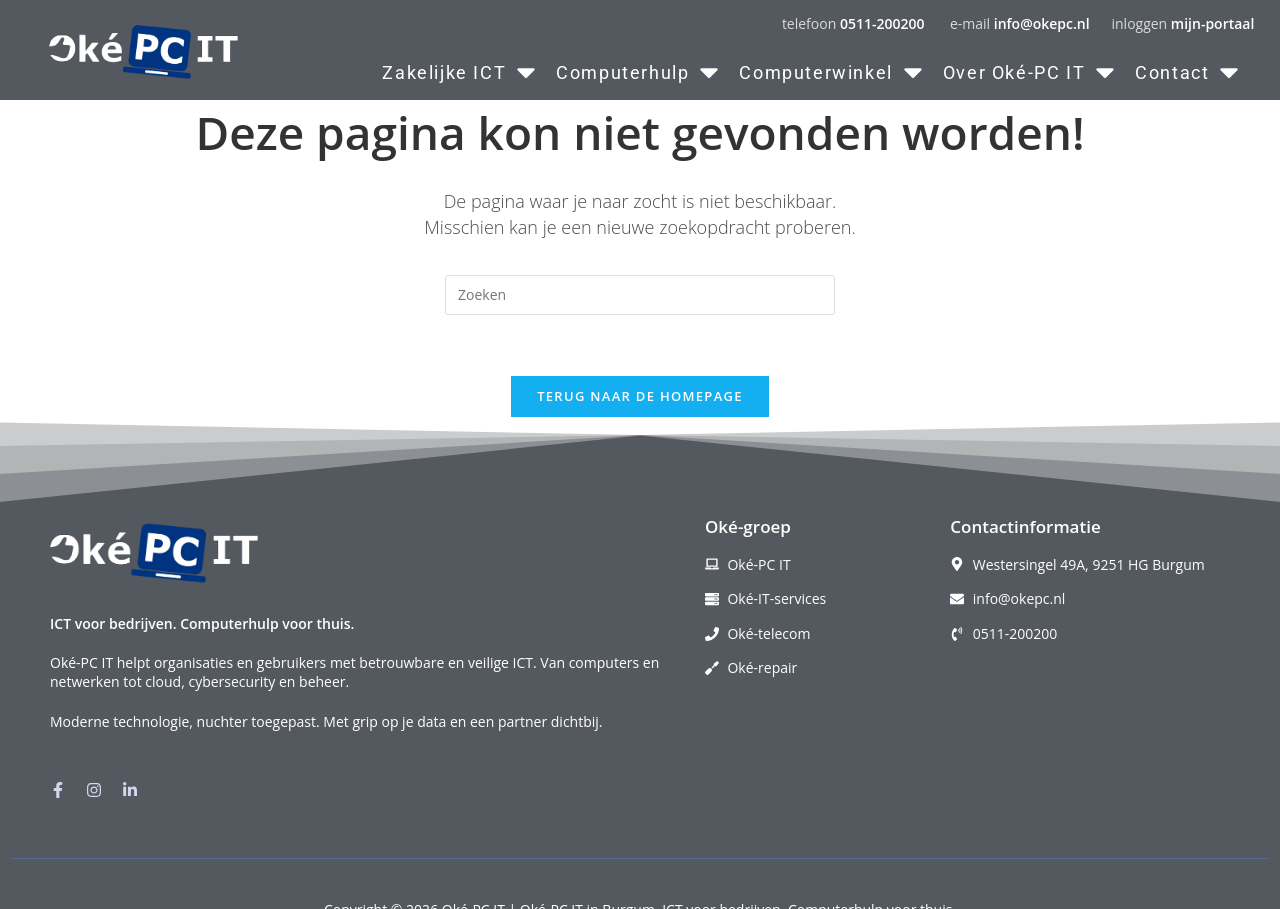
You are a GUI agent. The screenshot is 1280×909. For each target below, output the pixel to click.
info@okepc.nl (1042, 23)
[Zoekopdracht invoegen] (640, 295)
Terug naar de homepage (640, 396)
